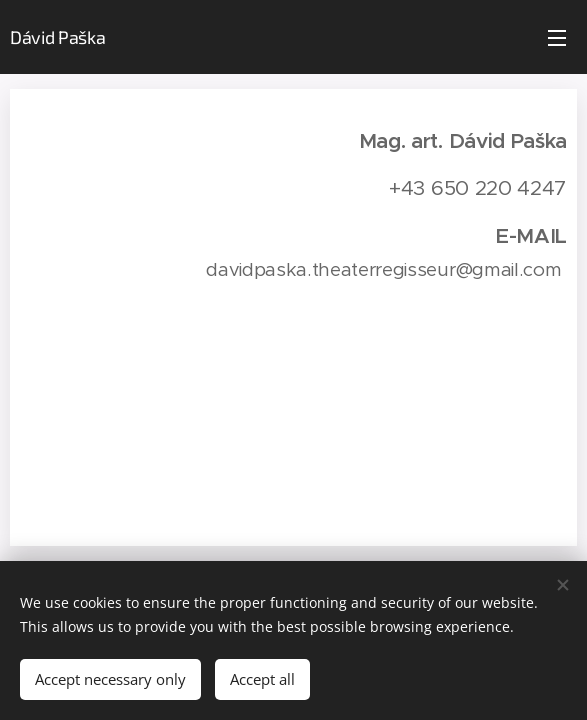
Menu (557, 38)
